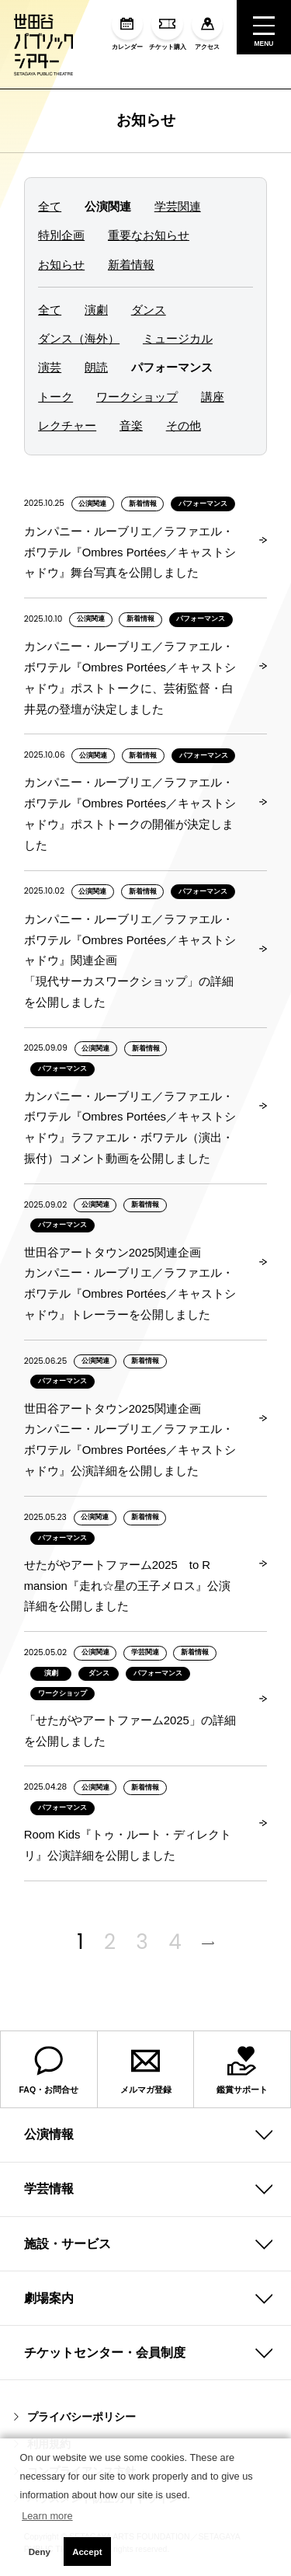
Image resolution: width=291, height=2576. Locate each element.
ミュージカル (178, 339)
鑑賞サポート (242, 2069)
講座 (212, 397)
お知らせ (145, 120)
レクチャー (67, 426)
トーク (55, 397)
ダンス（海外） (79, 339)
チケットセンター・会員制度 (104, 2352)
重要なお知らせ (148, 236)
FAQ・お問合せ (49, 2069)
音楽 (131, 426)
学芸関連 (177, 206)
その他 (183, 426)
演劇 (96, 310)
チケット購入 (167, 30)
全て (49, 206)
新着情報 (131, 265)
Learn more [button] (47, 2516)
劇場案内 (49, 2298)
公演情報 (49, 2134)
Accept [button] (87, 2552)
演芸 (49, 368)
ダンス (148, 310)
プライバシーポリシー (75, 2416)
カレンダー (127, 30)
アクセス (207, 30)
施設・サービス (67, 2243)
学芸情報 (49, 2189)
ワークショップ (137, 397)
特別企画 (61, 236)
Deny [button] (39, 2552)
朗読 (96, 368)
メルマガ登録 (145, 2069)
